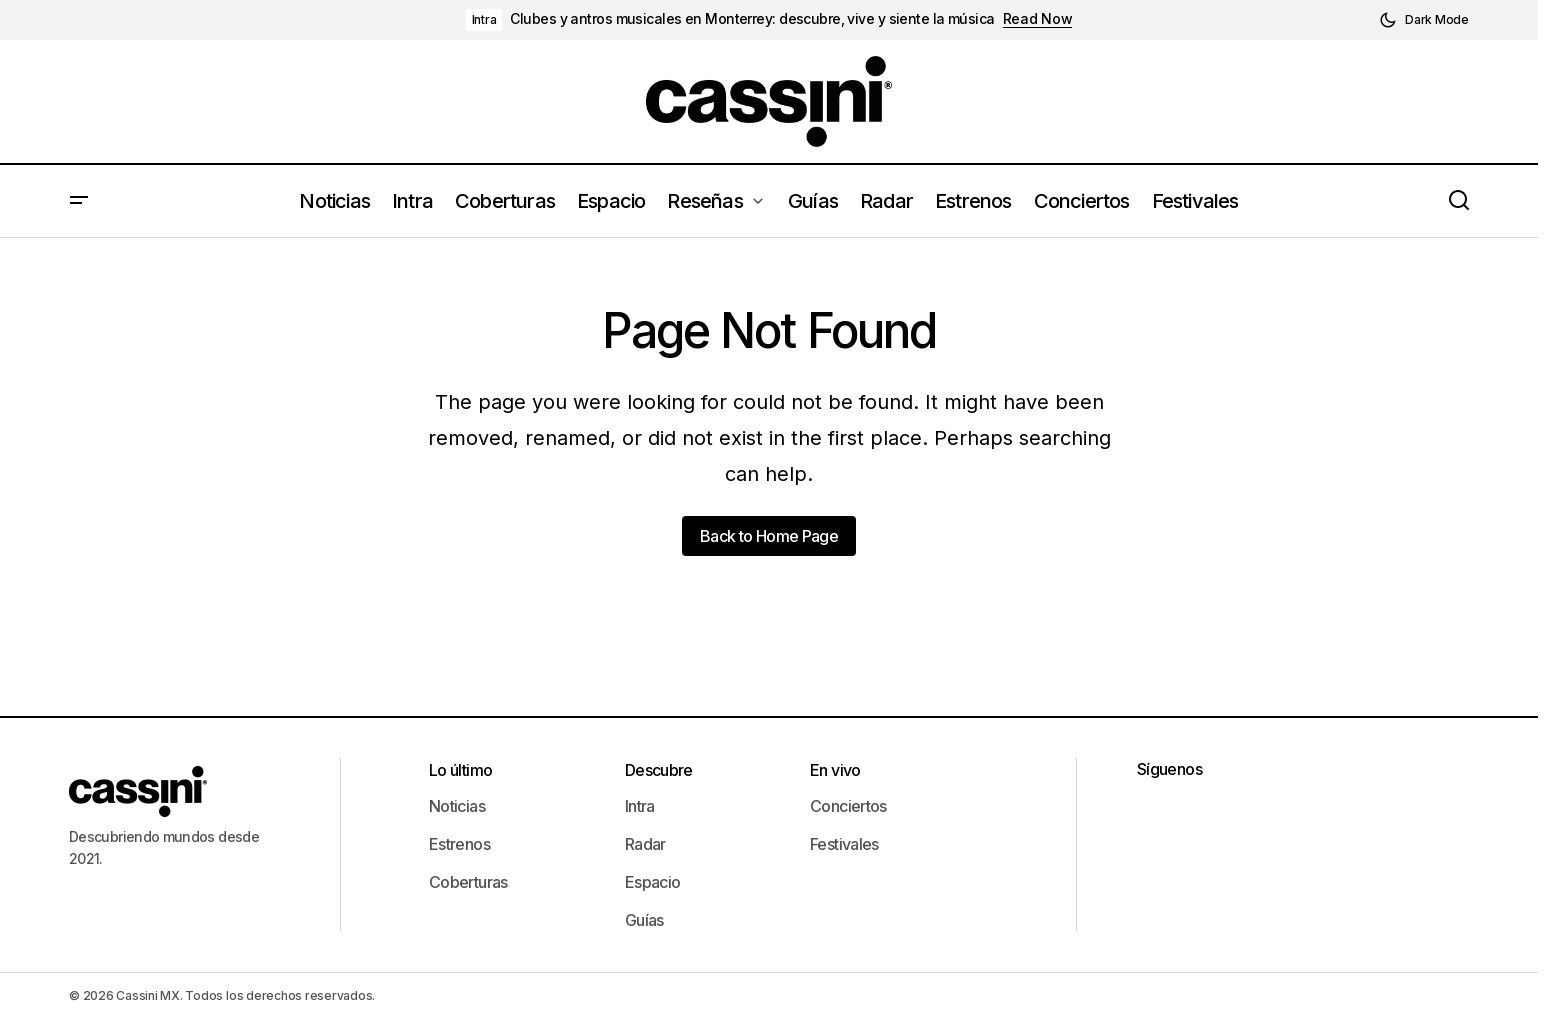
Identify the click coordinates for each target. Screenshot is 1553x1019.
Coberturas (468, 882)
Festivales (844, 844)
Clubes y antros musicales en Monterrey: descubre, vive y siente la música (752, 19)
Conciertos (848, 806)
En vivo (835, 770)
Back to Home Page (769, 536)
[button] (1424, 20)
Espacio (653, 882)
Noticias (457, 806)
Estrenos (459, 844)
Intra (484, 19)
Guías (644, 920)
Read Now (1038, 19)
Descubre (659, 770)
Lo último (460, 770)
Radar (645, 844)
